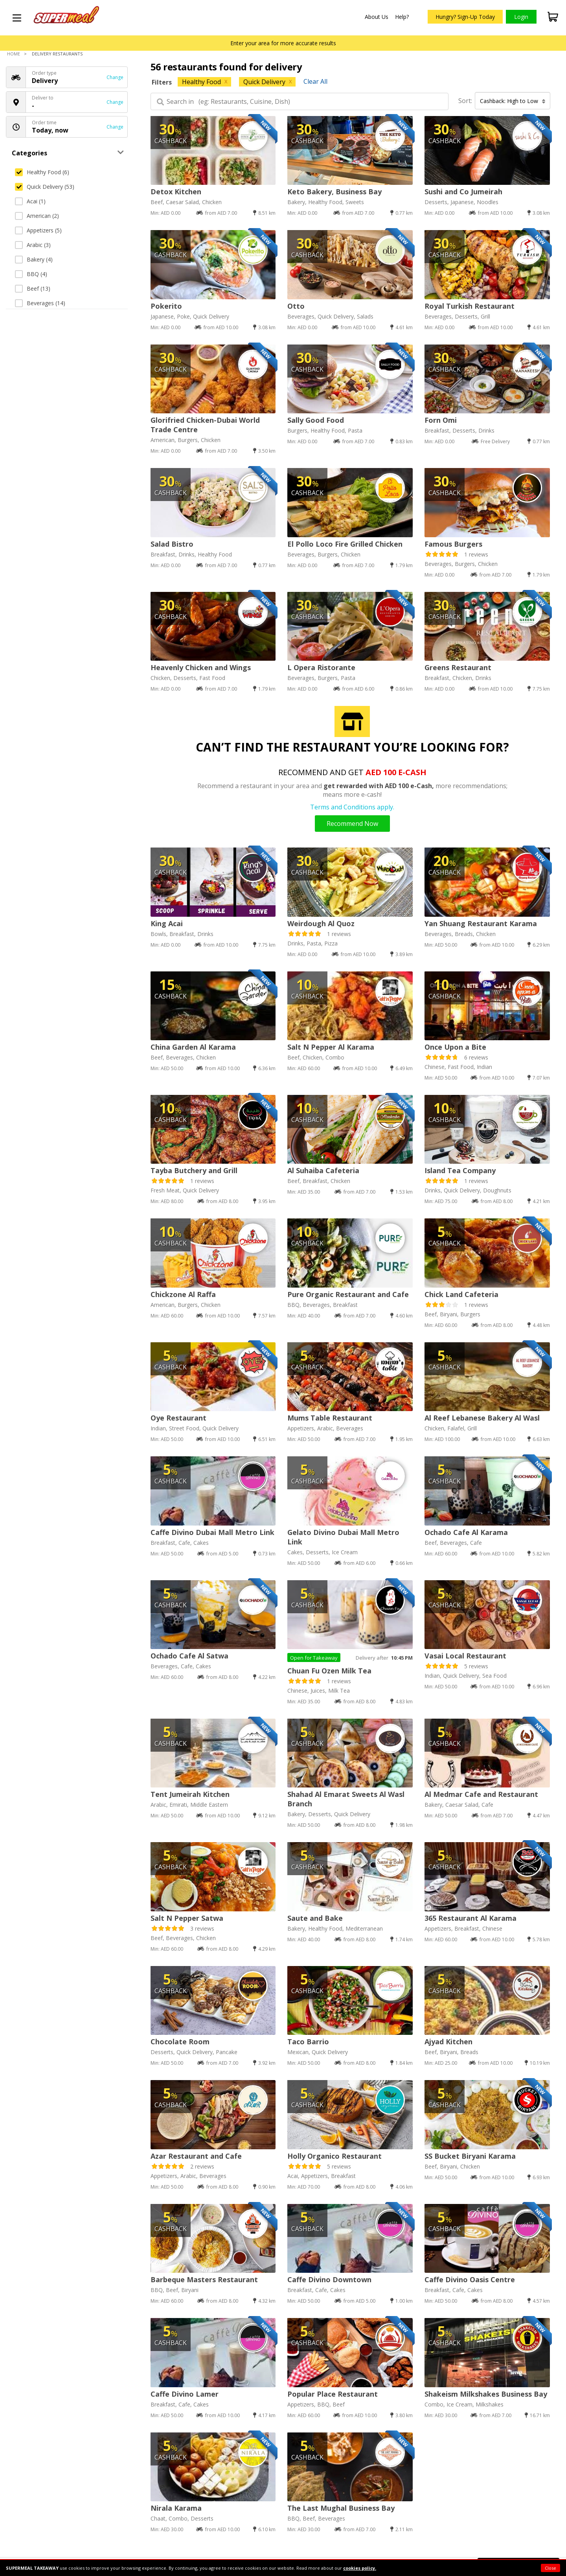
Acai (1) (30, 201)
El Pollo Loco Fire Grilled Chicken (344, 544)
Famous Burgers (453, 544)
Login (521, 16)
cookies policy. (359, 2568)
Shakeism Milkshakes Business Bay (485, 2394)
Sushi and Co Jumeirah (463, 191)
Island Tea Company (460, 1170)
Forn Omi (440, 420)
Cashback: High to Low (513, 101)
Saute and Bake (315, 1918)
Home (13, 54)
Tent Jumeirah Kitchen (190, 1794)
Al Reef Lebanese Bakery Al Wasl (482, 1418)
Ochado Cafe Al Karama (466, 1532)
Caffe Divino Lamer (185, 2394)
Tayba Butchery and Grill (194, 1170)
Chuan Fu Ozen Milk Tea (329, 1670)
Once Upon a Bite (455, 1047)
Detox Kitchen (176, 191)
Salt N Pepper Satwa (187, 1918)
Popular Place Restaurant (332, 2394)
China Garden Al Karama (193, 1047)
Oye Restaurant (178, 1418)
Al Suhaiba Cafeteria (323, 1170)
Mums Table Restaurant (329, 1418)
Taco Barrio (308, 2041)
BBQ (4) (31, 274)
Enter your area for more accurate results (283, 43)
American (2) (37, 215)
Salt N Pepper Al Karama (330, 1047)
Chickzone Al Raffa (183, 1294)
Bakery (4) (34, 259)
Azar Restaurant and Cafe (196, 2156)
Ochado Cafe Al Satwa (189, 1655)
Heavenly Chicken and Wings (201, 667)
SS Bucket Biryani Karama (470, 2156)
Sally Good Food (315, 420)
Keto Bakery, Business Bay (334, 191)
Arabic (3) (33, 245)
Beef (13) (32, 288)
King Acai (167, 923)
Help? (402, 16)
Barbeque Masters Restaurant (204, 2279)
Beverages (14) (40, 303)
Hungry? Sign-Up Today (465, 16)
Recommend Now (352, 823)
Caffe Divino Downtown (329, 2279)
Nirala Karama (176, 2508)
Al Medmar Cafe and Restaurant (481, 1794)
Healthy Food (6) (42, 172)
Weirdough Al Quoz (321, 923)
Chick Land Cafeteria (461, 1294)
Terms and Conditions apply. (352, 807)
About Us (376, 16)
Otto (296, 306)
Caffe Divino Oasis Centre (469, 2279)
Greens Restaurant (457, 667)
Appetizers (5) (38, 230)
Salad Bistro (172, 544)
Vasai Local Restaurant (465, 1655)
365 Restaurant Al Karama (470, 1918)
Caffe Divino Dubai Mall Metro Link (212, 1532)
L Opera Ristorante (321, 667)
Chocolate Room (180, 2041)
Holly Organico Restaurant (334, 2156)
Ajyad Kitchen (448, 2041)
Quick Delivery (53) (44, 186)
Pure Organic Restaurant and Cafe (348, 1294)
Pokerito (166, 306)
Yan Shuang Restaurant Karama (480, 923)
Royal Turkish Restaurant (469, 306)
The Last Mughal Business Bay (341, 2508)
